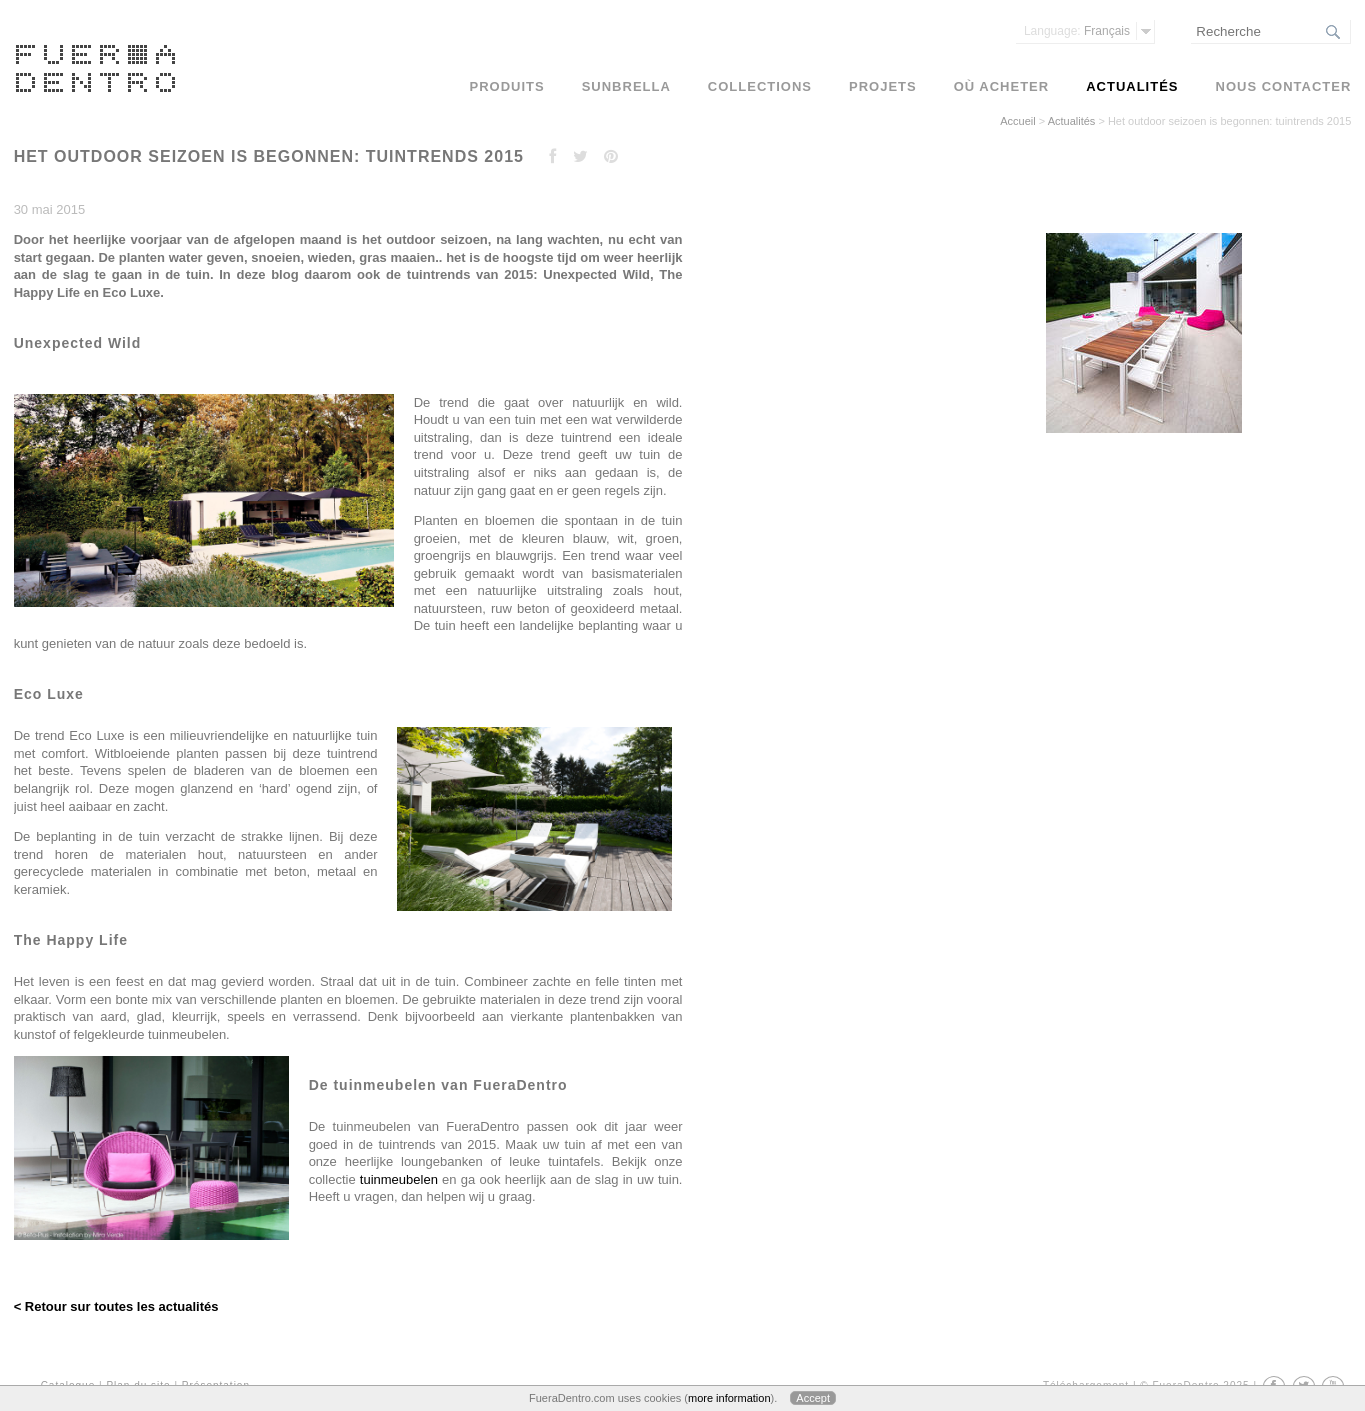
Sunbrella (626, 86)
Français (1077, 31)
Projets (883, 86)
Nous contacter (1284, 86)
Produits (507, 86)
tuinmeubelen (399, 1179)
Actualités (1072, 121)
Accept (813, 1398)
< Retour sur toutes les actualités (116, 1306)
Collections (760, 86)
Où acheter (1001, 86)
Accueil (1017, 121)
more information (729, 1398)
